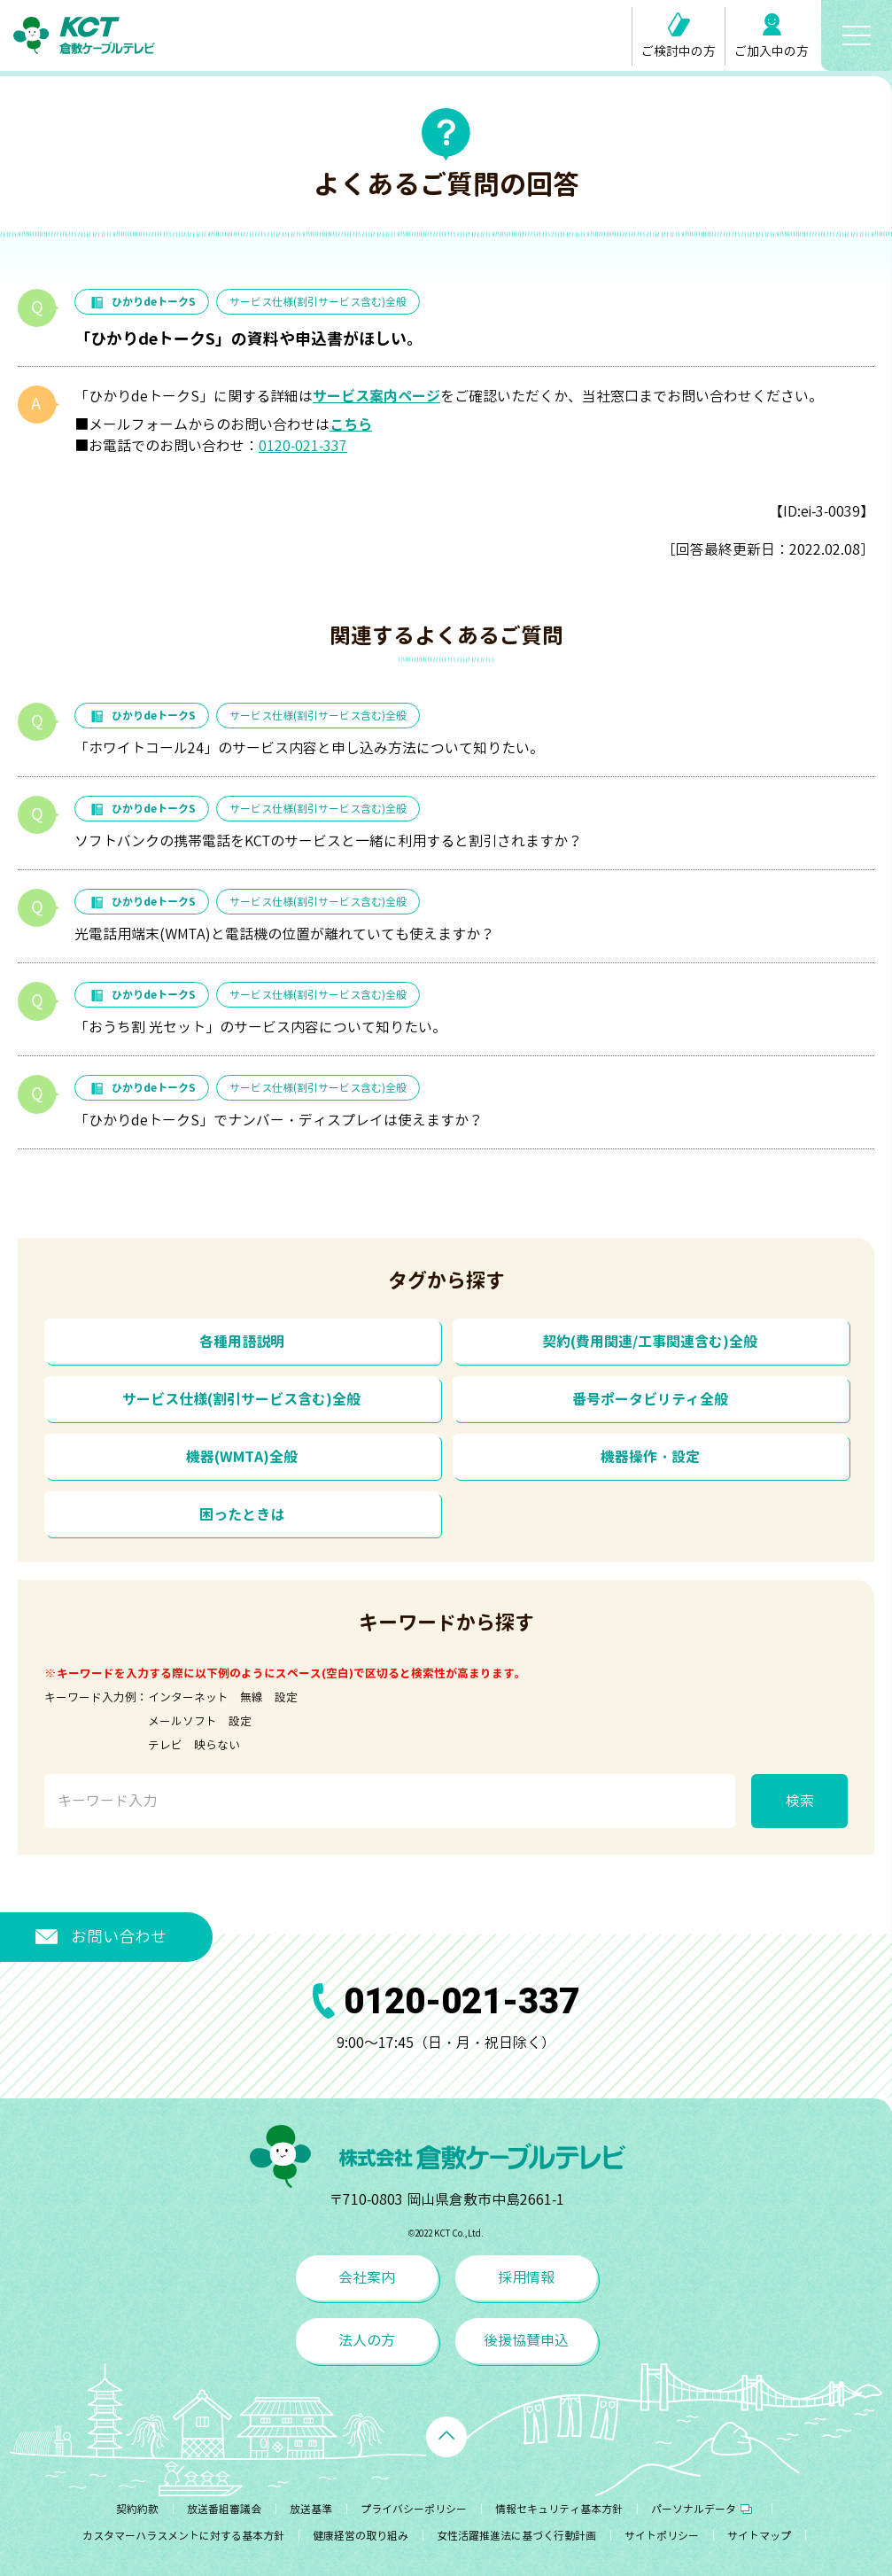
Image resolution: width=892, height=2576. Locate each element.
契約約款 (137, 2509)
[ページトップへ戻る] (446, 2436)
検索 (800, 1800)
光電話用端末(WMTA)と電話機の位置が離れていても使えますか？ (284, 934)
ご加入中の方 (771, 36)
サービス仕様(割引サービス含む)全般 (318, 301)
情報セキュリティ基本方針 (559, 2509)
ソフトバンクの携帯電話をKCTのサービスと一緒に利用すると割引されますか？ (328, 841)
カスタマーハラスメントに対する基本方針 (183, 2535)
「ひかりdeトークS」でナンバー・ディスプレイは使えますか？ (278, 1120)
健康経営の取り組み (360, 2535)
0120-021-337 (303, 445)
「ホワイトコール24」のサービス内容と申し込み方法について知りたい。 (309, 748)
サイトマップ (759, 2535)
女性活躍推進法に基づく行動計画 (516, 2535)
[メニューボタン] (856, 35)
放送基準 (311, 2509)
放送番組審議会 (224, 2509)
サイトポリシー (661, 2535)
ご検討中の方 (678, 35)
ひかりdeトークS (142, 301)
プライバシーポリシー (414, 2509)
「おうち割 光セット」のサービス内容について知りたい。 (260, 1027)
